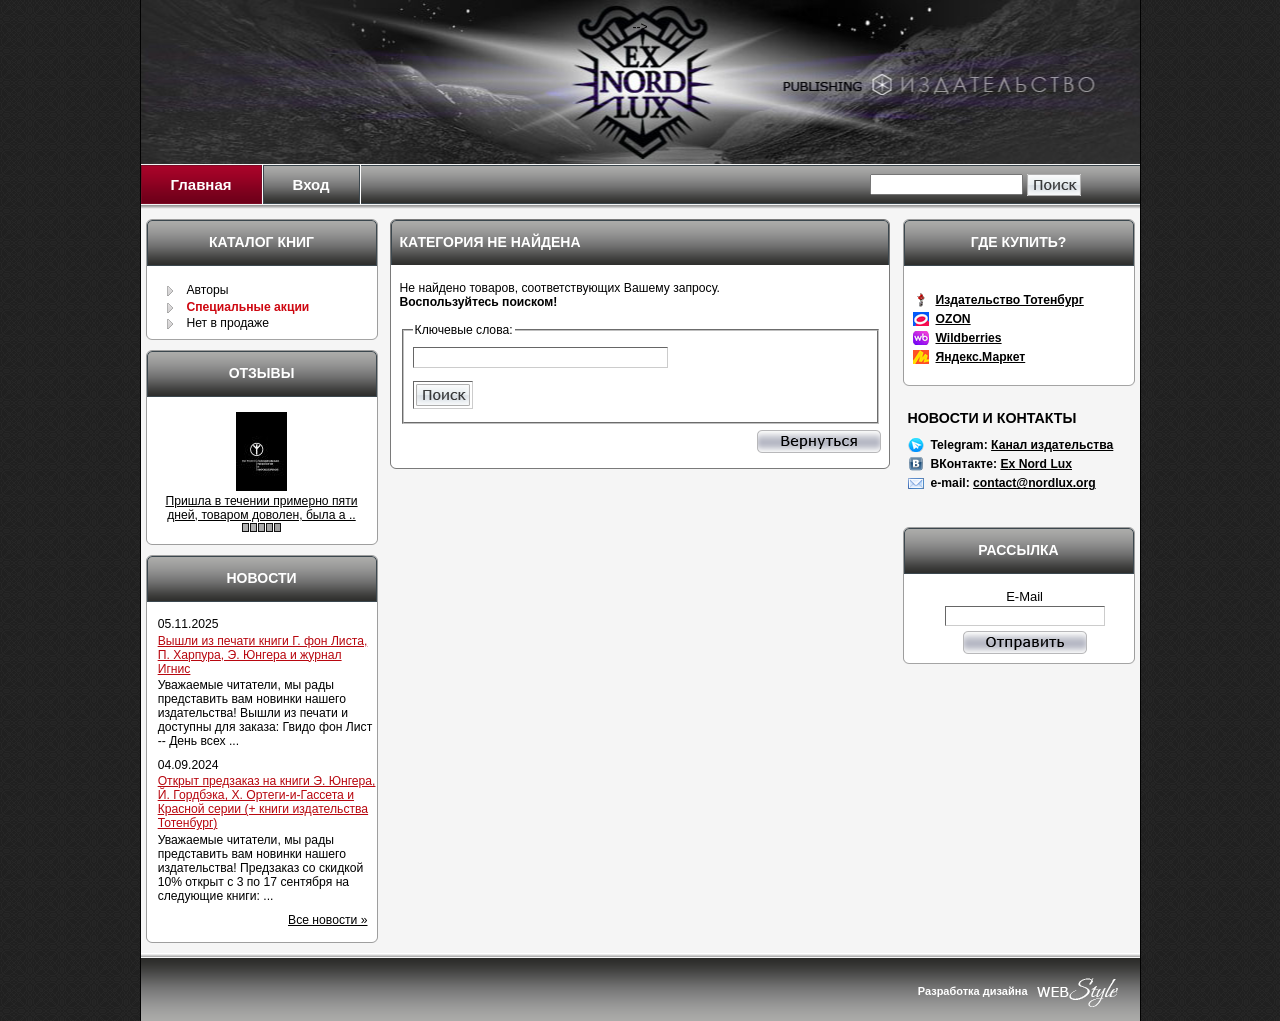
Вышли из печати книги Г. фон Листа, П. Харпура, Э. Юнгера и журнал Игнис (263, 655)
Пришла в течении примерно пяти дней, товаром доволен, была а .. (261, 508)
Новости (261, 578)
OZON (953, 319)
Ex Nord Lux (1036, 464)
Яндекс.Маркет (981, 357)
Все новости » (327, 920)
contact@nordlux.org (1034, 483)
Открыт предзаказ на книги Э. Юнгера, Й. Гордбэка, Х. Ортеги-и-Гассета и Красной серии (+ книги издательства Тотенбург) (267, 802)
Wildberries (969, 338)
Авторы (207, 290)
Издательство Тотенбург (1010, 300)
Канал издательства (1052, 445)
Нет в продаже (227, 323)
